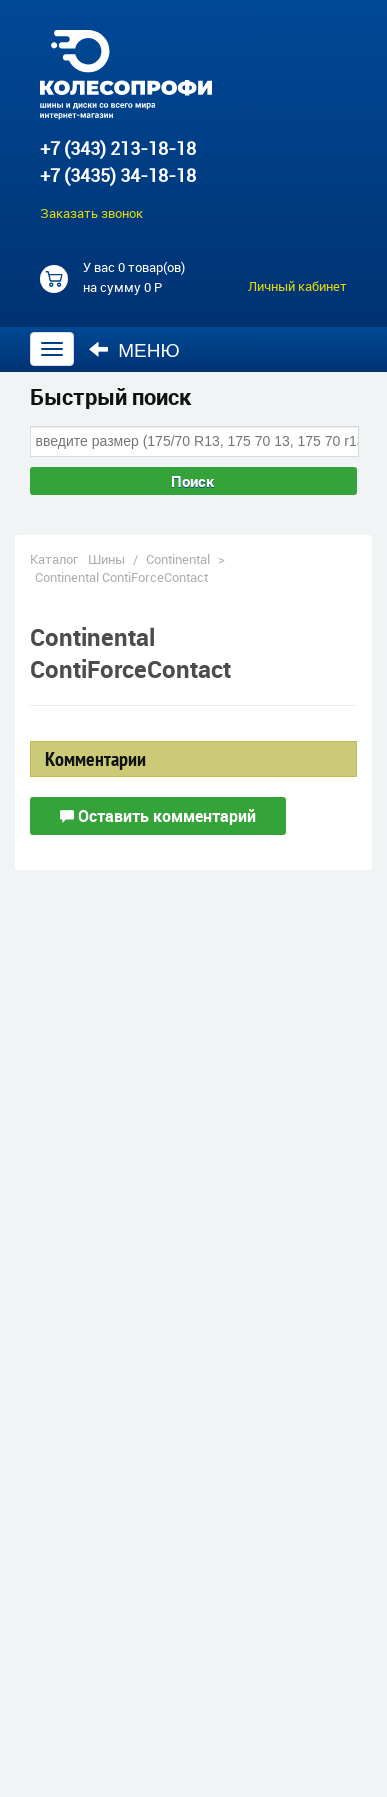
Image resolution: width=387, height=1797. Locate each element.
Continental (178, 559)
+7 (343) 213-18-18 (118, 148)
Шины (106, 559)
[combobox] (194, 441)
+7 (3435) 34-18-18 (118, 175)
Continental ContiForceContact (121, 577)
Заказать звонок (91, 213)
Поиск (193, 481)
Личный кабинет (297, 286)
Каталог (54, 559)
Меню (134, 350)
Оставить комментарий (158, 816)
